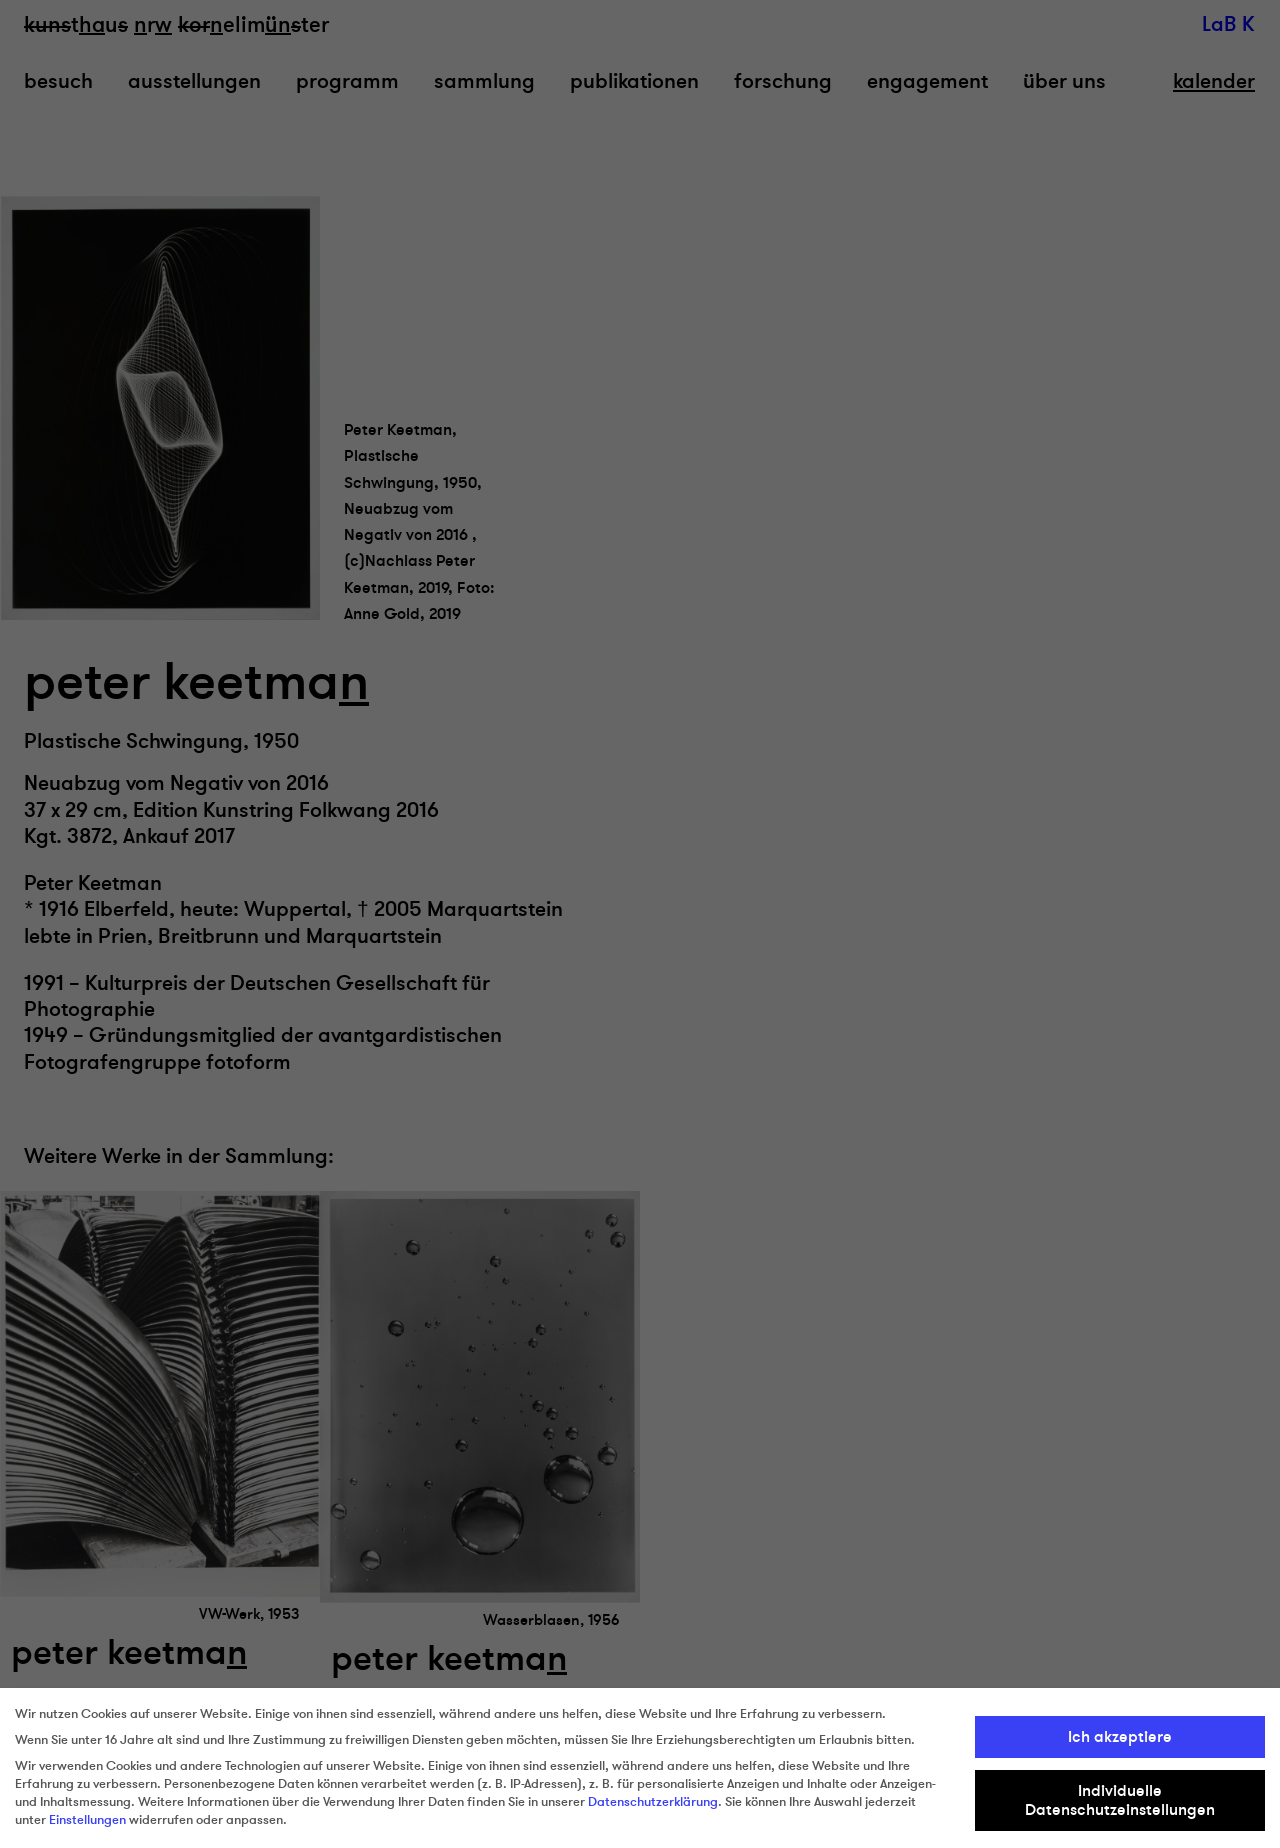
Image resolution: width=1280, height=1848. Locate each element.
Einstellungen (87, 1820)
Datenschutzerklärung (653, 1802)
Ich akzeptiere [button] (1120, 1737)
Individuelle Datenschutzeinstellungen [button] (1120, 1800)
